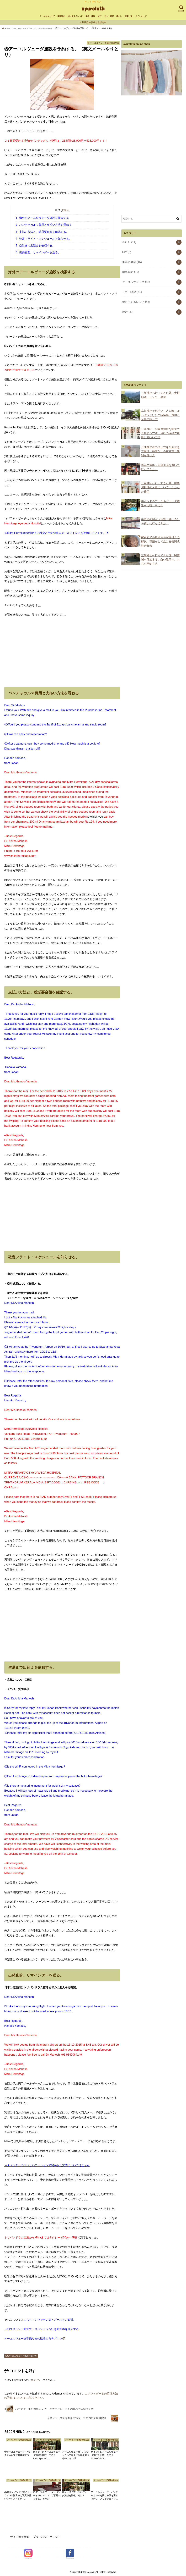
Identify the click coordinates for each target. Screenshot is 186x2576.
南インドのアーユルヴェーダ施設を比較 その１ (160, 496)
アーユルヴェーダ (47, 16)
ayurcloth (93, 8)
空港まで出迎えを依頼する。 (35, 245)
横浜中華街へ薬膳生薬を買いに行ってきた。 (160, 459)
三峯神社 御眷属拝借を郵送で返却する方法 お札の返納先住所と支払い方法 (160, 425)
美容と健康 (90, 16)
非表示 (65, 210)
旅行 (100, 16)
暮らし (119, 16)
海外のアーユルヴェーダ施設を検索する (42, 217)
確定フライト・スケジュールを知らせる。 (44, 238)
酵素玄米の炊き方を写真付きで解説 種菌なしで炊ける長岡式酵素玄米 (160, 534)
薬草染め (61, 16)
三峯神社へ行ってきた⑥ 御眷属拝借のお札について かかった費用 (160, 480)
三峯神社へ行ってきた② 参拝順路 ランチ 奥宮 (160, 387)
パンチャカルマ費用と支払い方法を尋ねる (44, 224)
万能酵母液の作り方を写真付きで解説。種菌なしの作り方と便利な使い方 (160, 443)
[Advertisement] (62, 651)
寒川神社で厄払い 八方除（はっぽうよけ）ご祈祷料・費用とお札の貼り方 (160, 407)
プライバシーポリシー (47, 2536)
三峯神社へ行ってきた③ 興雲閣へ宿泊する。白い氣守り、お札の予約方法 (160, 552)
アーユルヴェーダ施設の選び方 (22, 2356)
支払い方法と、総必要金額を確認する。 (42, 231)
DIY (126, 250)
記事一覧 (128, 16)
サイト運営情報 (19, 2536)
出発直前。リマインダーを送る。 (38, 252)
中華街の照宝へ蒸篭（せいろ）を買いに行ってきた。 (160, 514)
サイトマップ (140, 16)
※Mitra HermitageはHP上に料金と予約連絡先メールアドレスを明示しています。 (54, 532)
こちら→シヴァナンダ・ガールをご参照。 (50, 2319)
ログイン (35, 2380)
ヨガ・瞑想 (109, 16)
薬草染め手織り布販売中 (94, 22)
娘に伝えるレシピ (75, 16)
